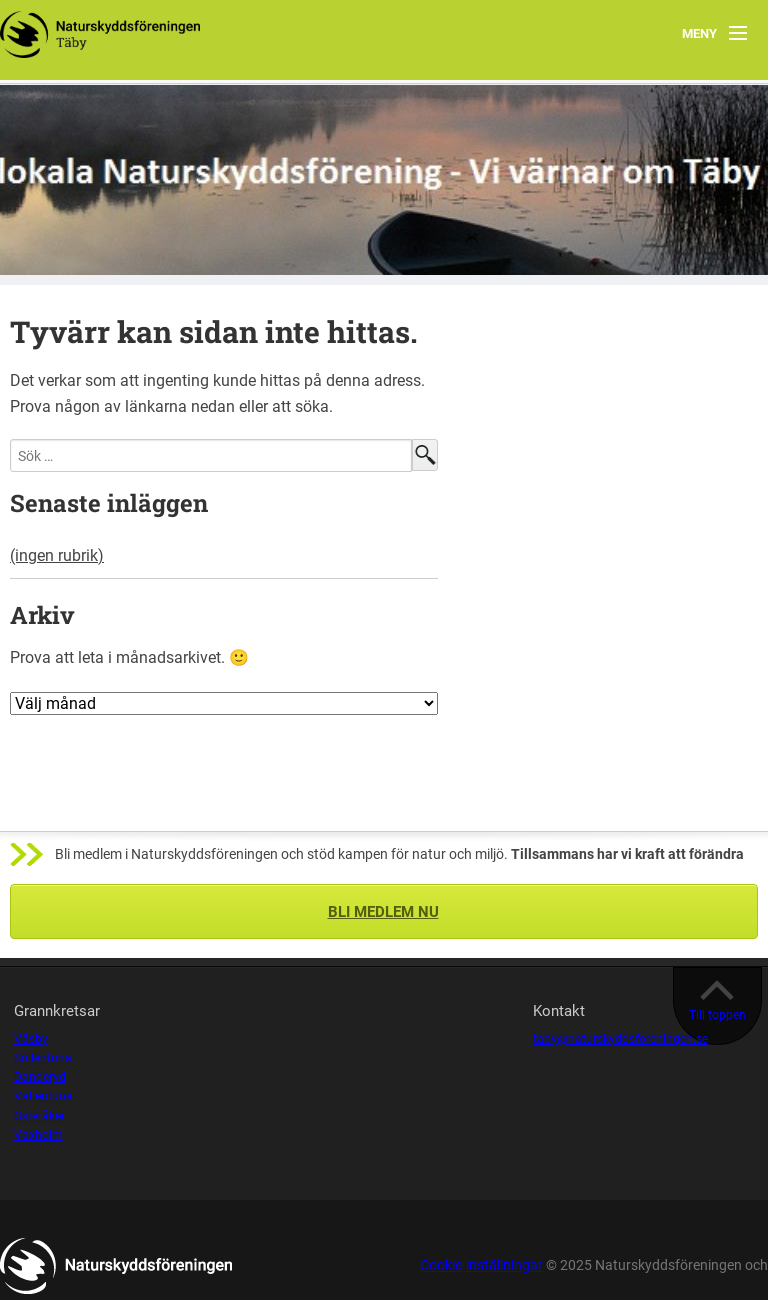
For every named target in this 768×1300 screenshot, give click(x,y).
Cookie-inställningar (481, 1265)
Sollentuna (43, 1058)
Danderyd (40, 1077)
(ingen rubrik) (57, 555)
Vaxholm (38, 1135)
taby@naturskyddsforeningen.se (620, 1039)
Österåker (39, 1116)
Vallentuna (43, 1096)
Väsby (31, 1039)
